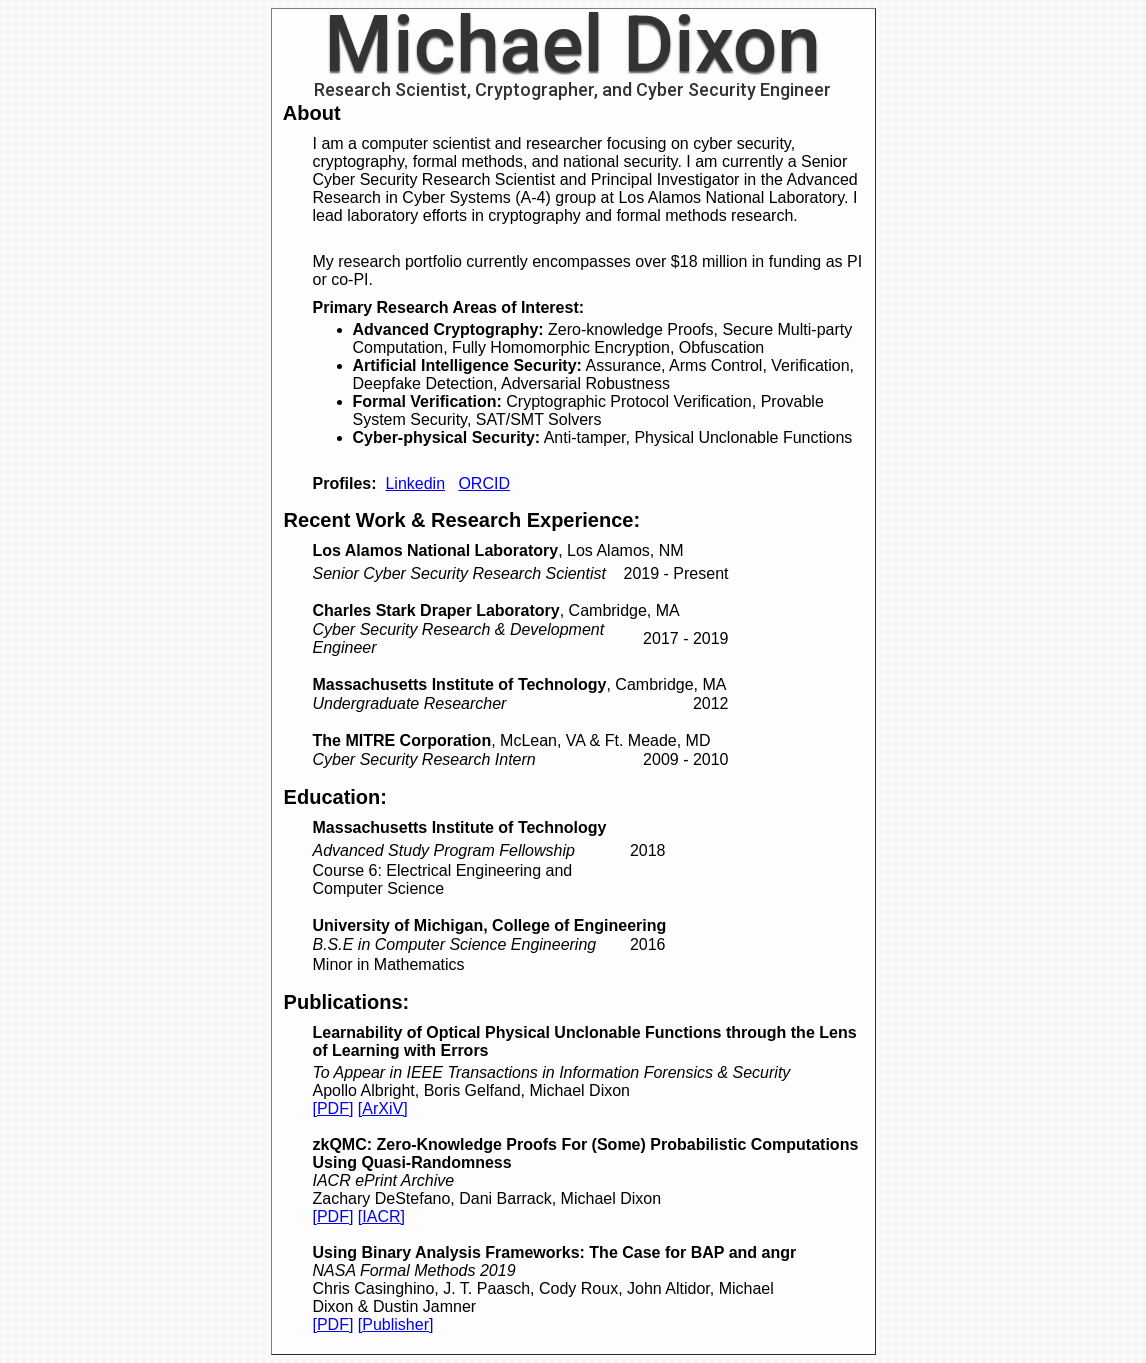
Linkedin (415, 483)
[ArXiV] (383, 1108)
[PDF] (333, 1108)
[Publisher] (396, 1324)
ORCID (484, 483)
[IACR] (381, 1216)
